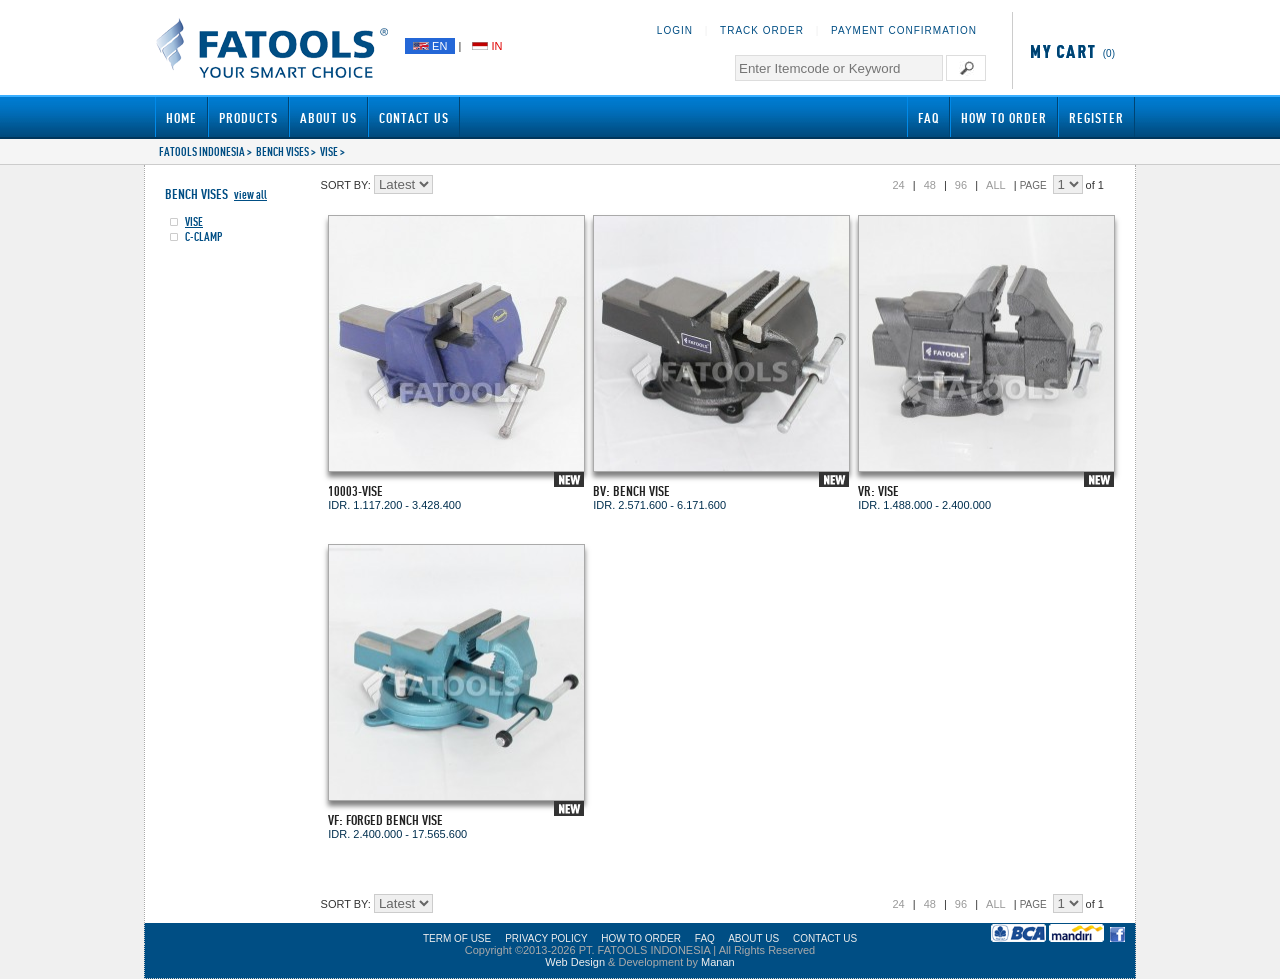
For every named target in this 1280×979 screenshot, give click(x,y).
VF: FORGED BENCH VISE (385, 819)
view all (250, 194)
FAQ (928, 117)
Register (1096, 117)
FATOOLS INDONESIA (202, 151)
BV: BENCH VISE (631, 490)
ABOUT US (753, 938)
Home (181, 117)
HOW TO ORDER (641, 938)
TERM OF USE (457, 938)
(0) (1069, 53)
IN (487, 46)
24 (898, 185)
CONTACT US (825, 938)
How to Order (1004, 117)
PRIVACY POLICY (546, 938)
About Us (328, 117)
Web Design (575, 962)
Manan (718, 962)
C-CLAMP (204, 236)
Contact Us (414, 117)
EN (430, 46)
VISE (329, 151)
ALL (996, 185)
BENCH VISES (282, 151)
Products (248, 117)
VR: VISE (878, 490)
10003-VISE (355, 490)
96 (961, 185)
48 (930, 185)
